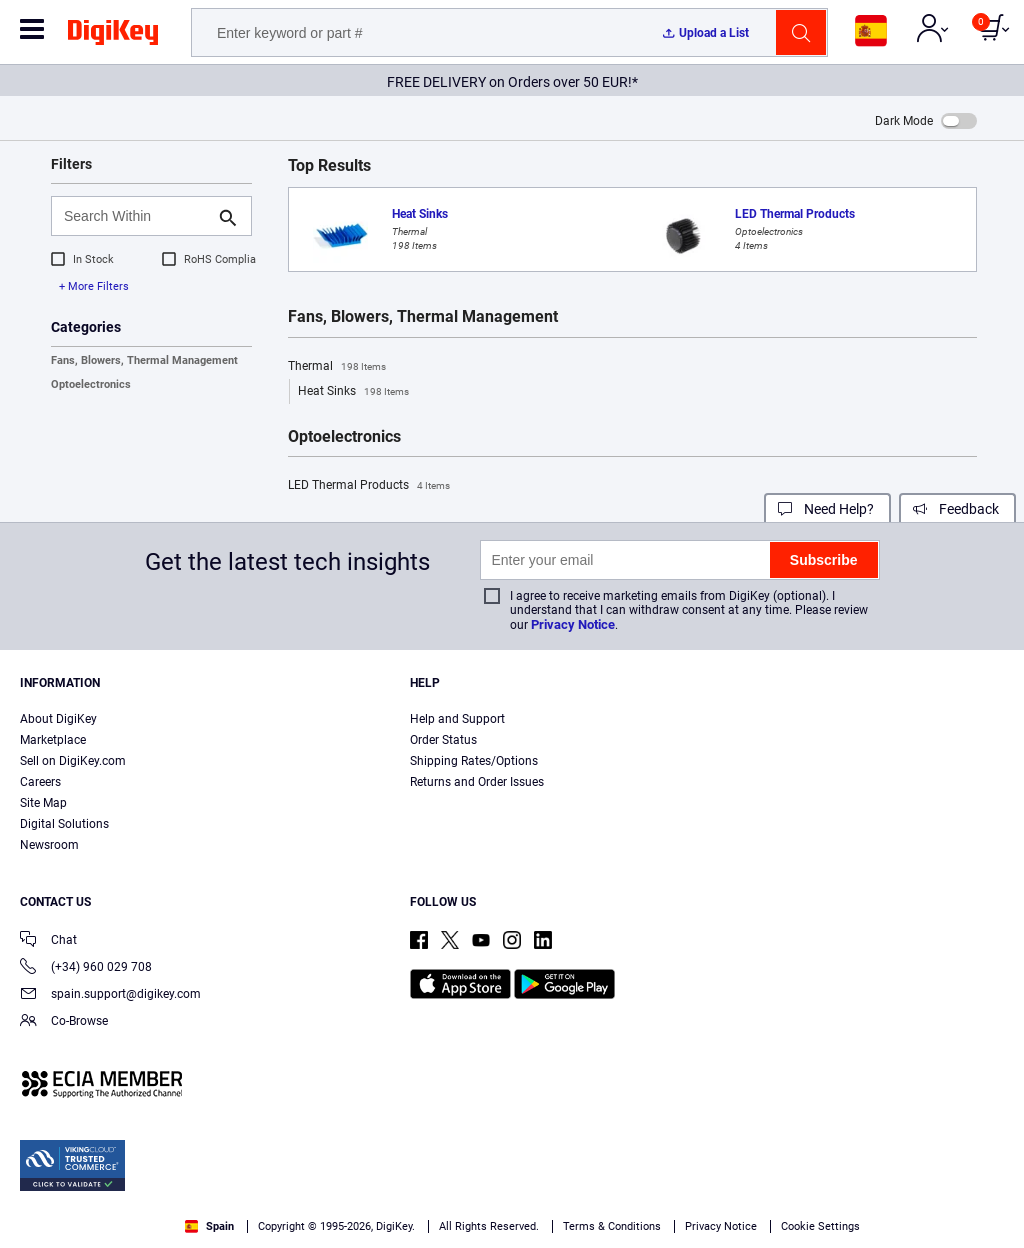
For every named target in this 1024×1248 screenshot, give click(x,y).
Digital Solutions (64, 824)
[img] (113, 36)
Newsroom (49, 845)
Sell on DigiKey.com (73, 761)
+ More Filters (94, 286)
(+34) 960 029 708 (86, 968)
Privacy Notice (573, 624)
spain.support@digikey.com (110, 995)
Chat (48, 941)
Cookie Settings (820, 1226)
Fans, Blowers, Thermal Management (144, 360)
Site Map (43, 803)
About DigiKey (58, 719)
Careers (40, 782)
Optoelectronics (91, 384)
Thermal (337, 367)
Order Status (443, 740)
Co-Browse (64, 1022)
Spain (209, 1226)
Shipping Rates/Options (474, 761)
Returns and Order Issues (477, 782)
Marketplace (53, 740)
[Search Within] (135, 216)
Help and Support (457, 719)
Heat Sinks (353, 392)
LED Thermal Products (369, 486)
